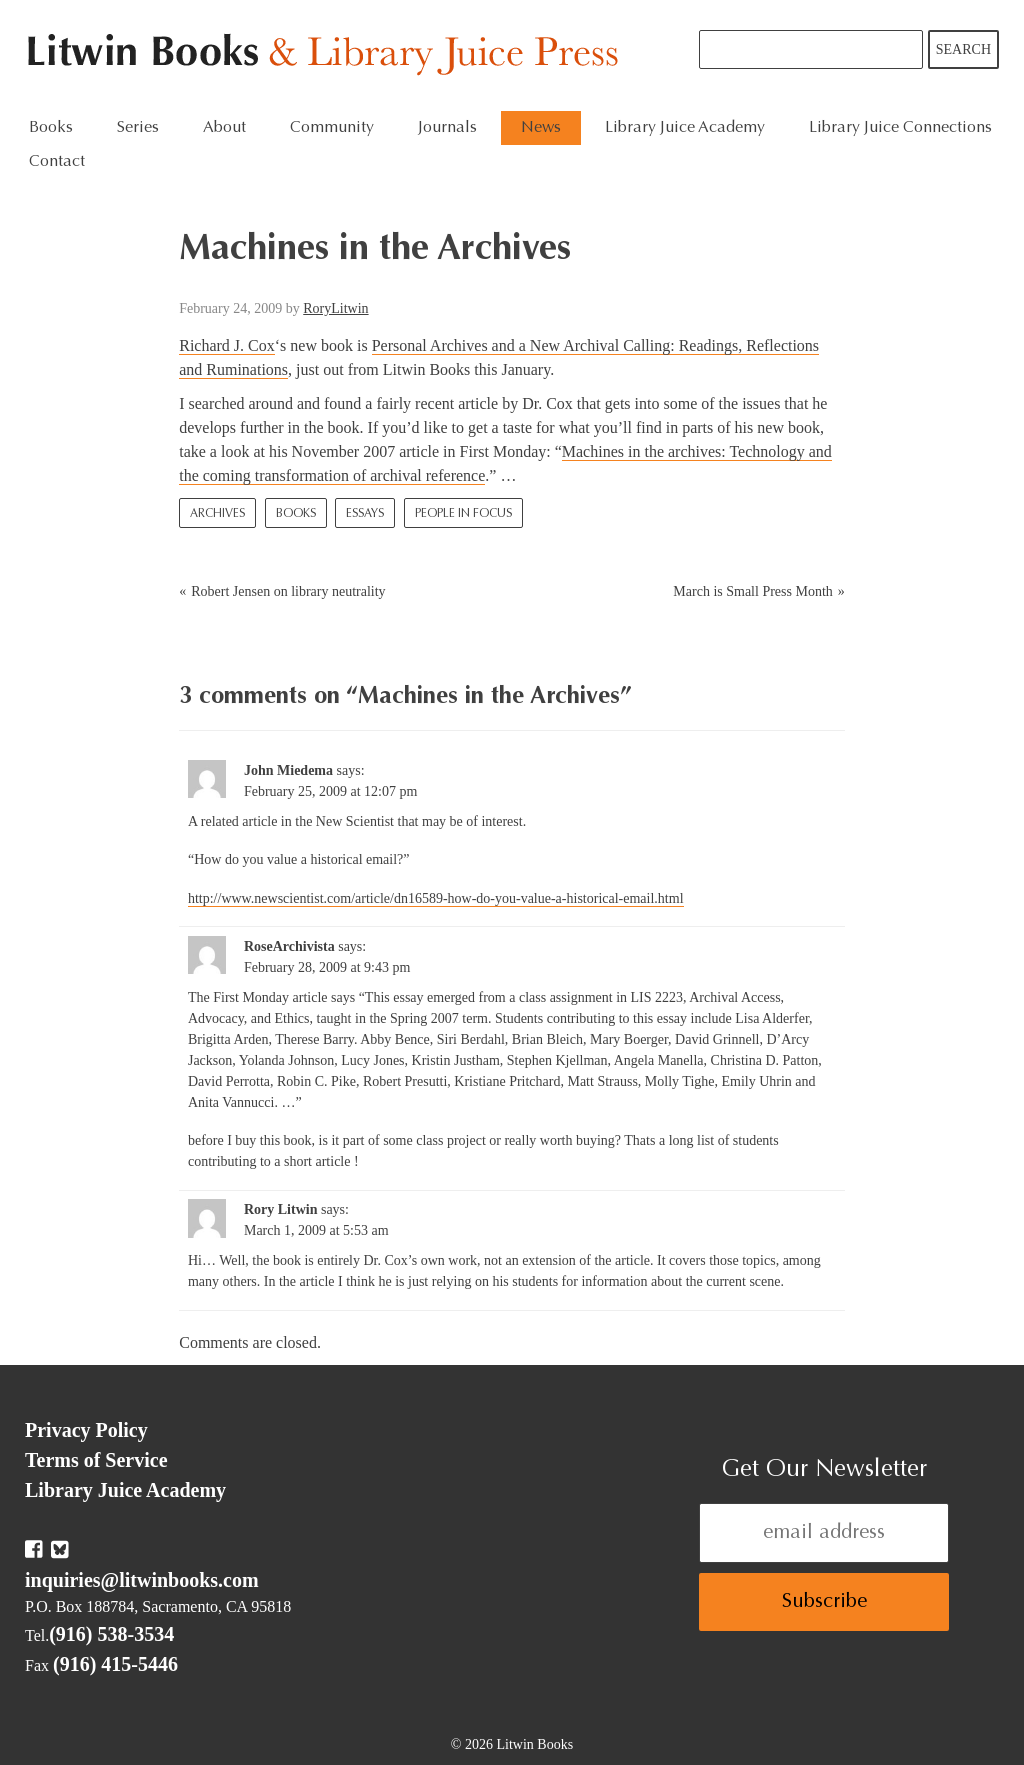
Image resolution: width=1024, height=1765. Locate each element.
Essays (365, 514)
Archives (217, 514)
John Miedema (288, 770)
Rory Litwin (281, 1209)
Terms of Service (96, 1460)
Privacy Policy (86, 1430)
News (541, 128)
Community (332, 128)
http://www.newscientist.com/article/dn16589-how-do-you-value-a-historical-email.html (436, 898)
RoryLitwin (335, 308)
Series (138, 128)
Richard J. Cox (227, 345)
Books (51, 128)
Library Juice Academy (685, 128)
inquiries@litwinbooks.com (142, 1580)
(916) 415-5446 (115, 1664)
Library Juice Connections (900, 128)
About (224, 128)
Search (963, 49)
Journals (447, 128)
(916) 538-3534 (111, 1634)
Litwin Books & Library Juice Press (327, 55)
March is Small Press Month (752, 591)
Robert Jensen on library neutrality (288, 591)
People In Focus (463, 514)
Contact (57, 162)
